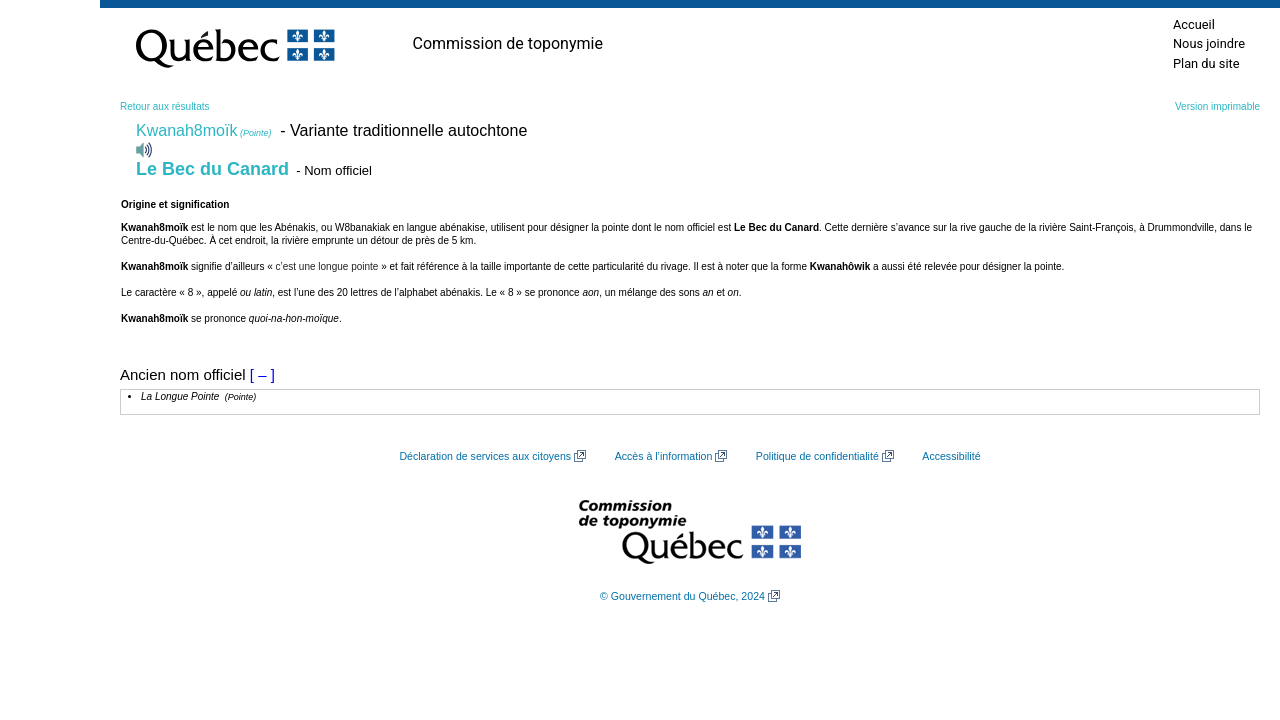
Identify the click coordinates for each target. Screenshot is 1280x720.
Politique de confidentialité (817, 456)
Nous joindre (1209, 43)
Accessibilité (951, 456)
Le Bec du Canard (212, 169)
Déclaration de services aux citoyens (485, 456)
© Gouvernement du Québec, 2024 (682, 596)
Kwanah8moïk (203, 130)
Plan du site (1206, 63)
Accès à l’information (664, 456)
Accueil (1194, 24)
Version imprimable (1217, 106)
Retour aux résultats (165, 106)
